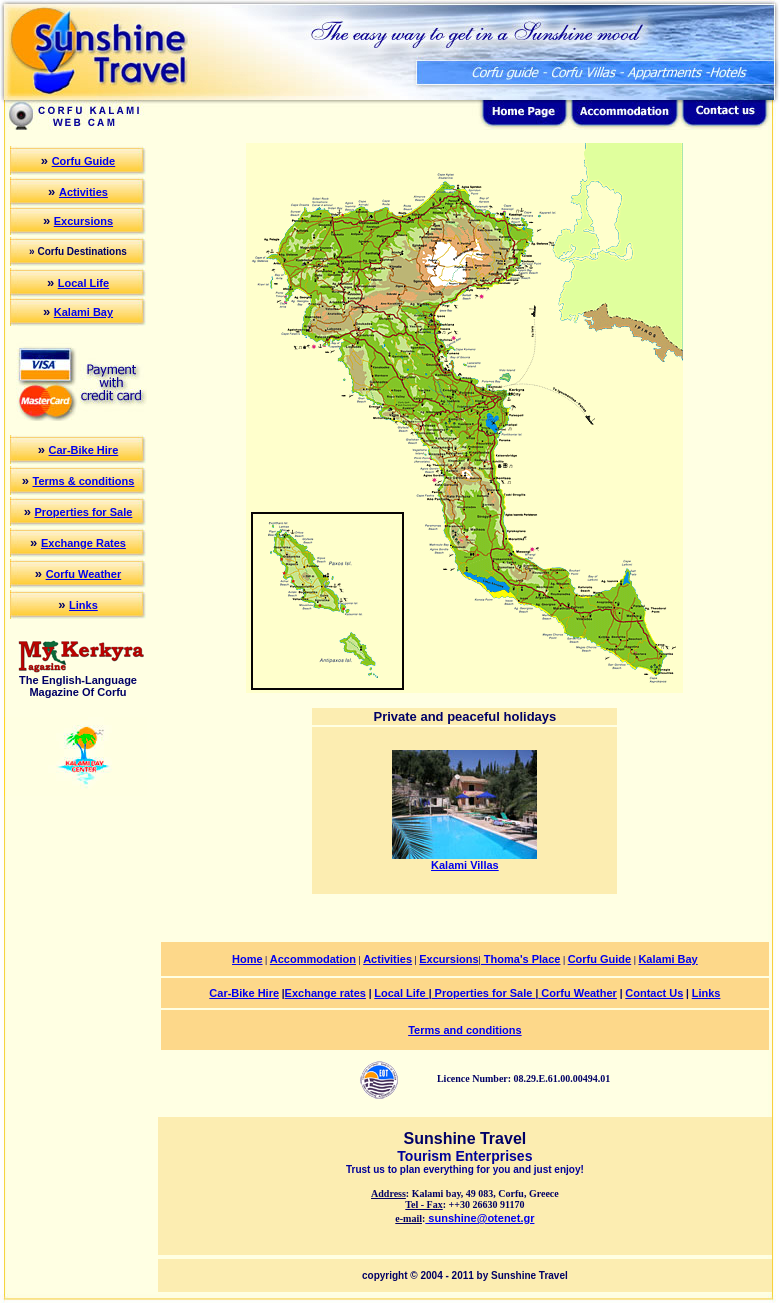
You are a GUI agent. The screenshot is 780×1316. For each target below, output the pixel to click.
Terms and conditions (464, 1030)
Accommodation (313, 959)
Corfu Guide (84, 161)
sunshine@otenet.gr (479, 1218)
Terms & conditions (83, 481)
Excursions (83, 221)
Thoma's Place (521, 959)
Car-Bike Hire (84, 450)
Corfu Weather (84, 574)
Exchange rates (325, 993)
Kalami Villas (464, 860)
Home (247, 959)
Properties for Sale (84, 512)
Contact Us (654, 993)
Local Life (83, 283)
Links (83, 605)
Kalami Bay (83, 312)
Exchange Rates (83, 543)
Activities (83, 192)
